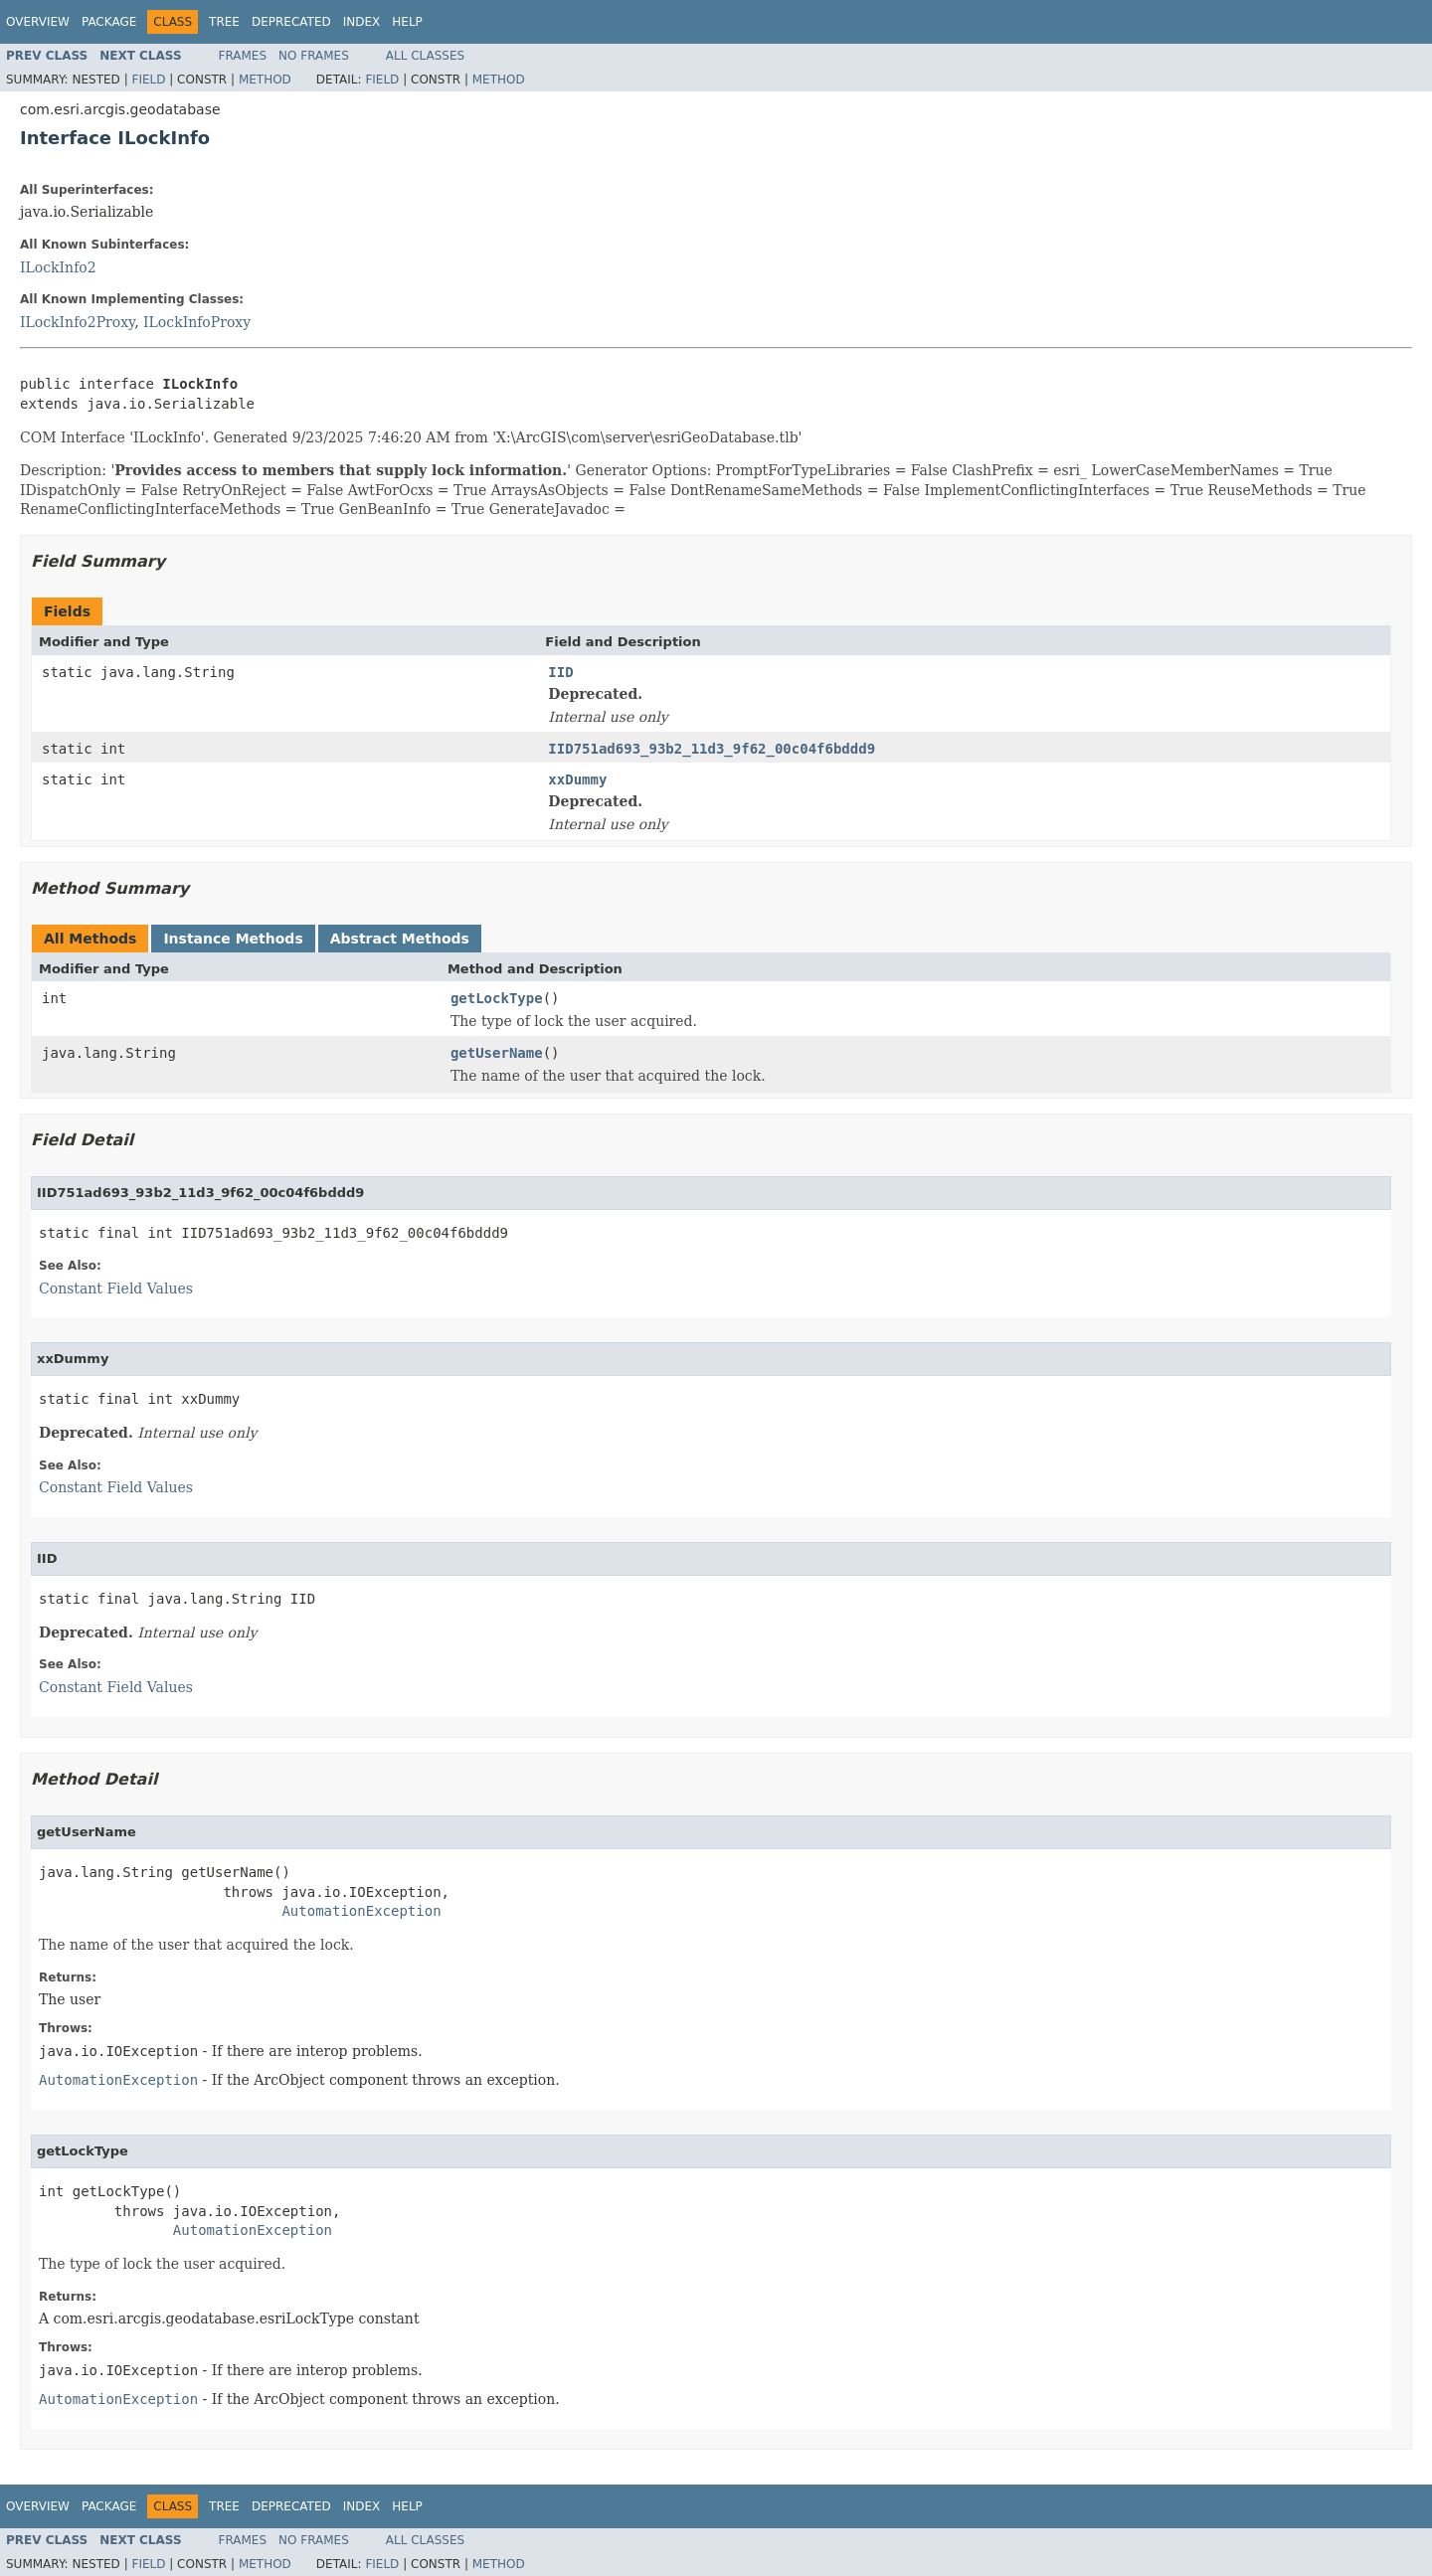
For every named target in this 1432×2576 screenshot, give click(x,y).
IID (560, 672)
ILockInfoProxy (197, 322)
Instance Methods (232, 938)
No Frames (313, 56)
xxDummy (577, 779)
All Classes (425, 56)
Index (362, 22)
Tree (224, 22)
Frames (243, 56)
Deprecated (291, 22)
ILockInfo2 (58, 267)
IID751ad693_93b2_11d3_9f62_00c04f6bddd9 (711, 749)
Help (407, 22)
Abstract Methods (399, 938)
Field (148, 79)
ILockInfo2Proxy (77, 322)
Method (265, 79)
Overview (38, 22)
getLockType (496, 998)
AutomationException (361, 1911)
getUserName (496, 1053)
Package (109, 22)
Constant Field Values (116, 1288)
